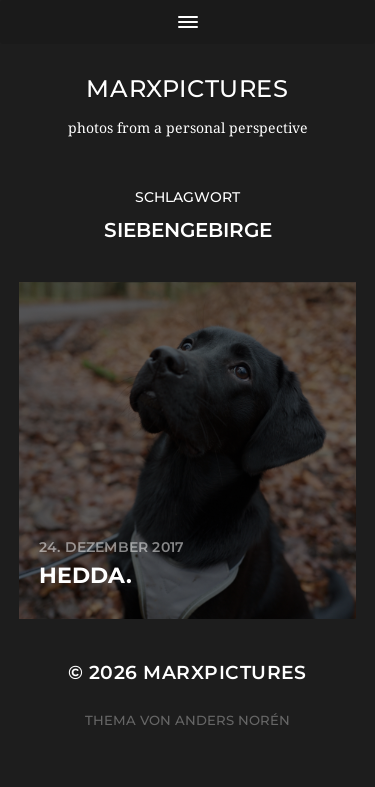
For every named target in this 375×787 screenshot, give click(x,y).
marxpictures (187, 88)
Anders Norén (232, 720)
